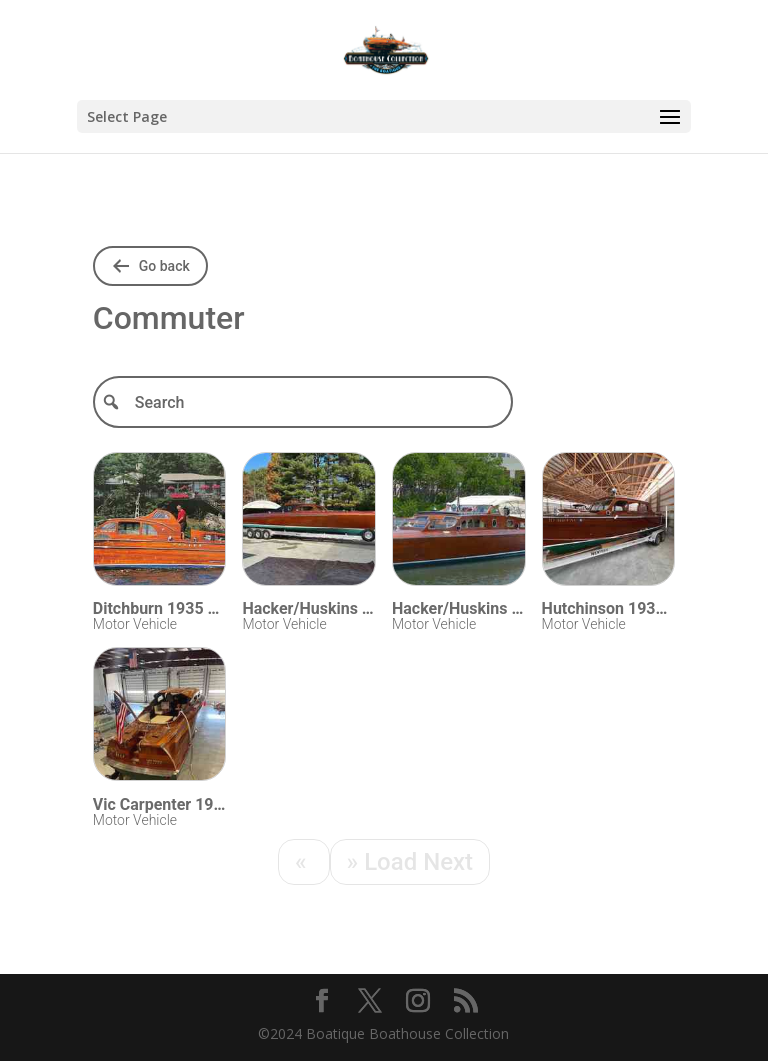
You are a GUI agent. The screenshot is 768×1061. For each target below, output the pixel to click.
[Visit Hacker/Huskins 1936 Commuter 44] (309, 522)
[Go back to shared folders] (150, 266)
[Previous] (304, 862)
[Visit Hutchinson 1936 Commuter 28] (609, 522)
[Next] (410, 862)
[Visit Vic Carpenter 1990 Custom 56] (160, 717)
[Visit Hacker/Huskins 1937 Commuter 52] (459, 522)
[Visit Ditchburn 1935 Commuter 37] (160, 522)
